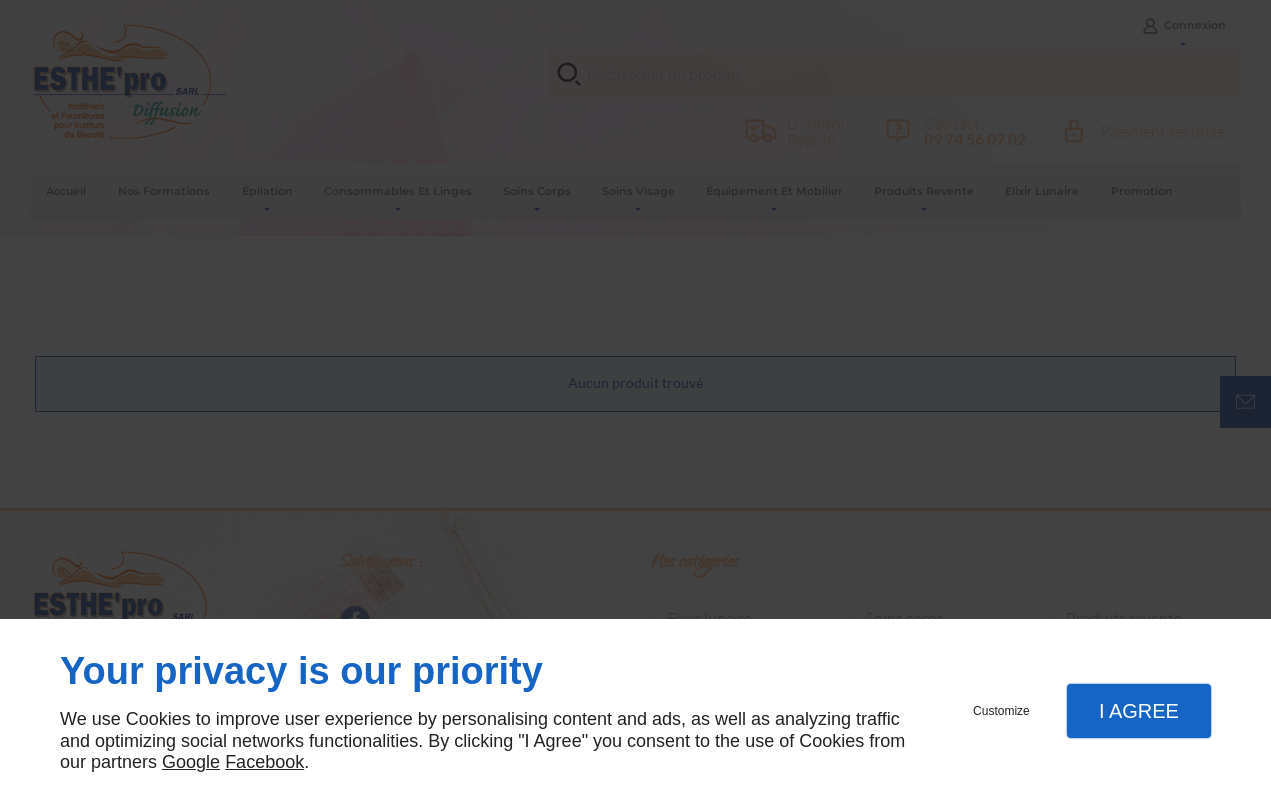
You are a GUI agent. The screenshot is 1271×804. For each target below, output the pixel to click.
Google (191, 762)
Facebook (264, 762)
